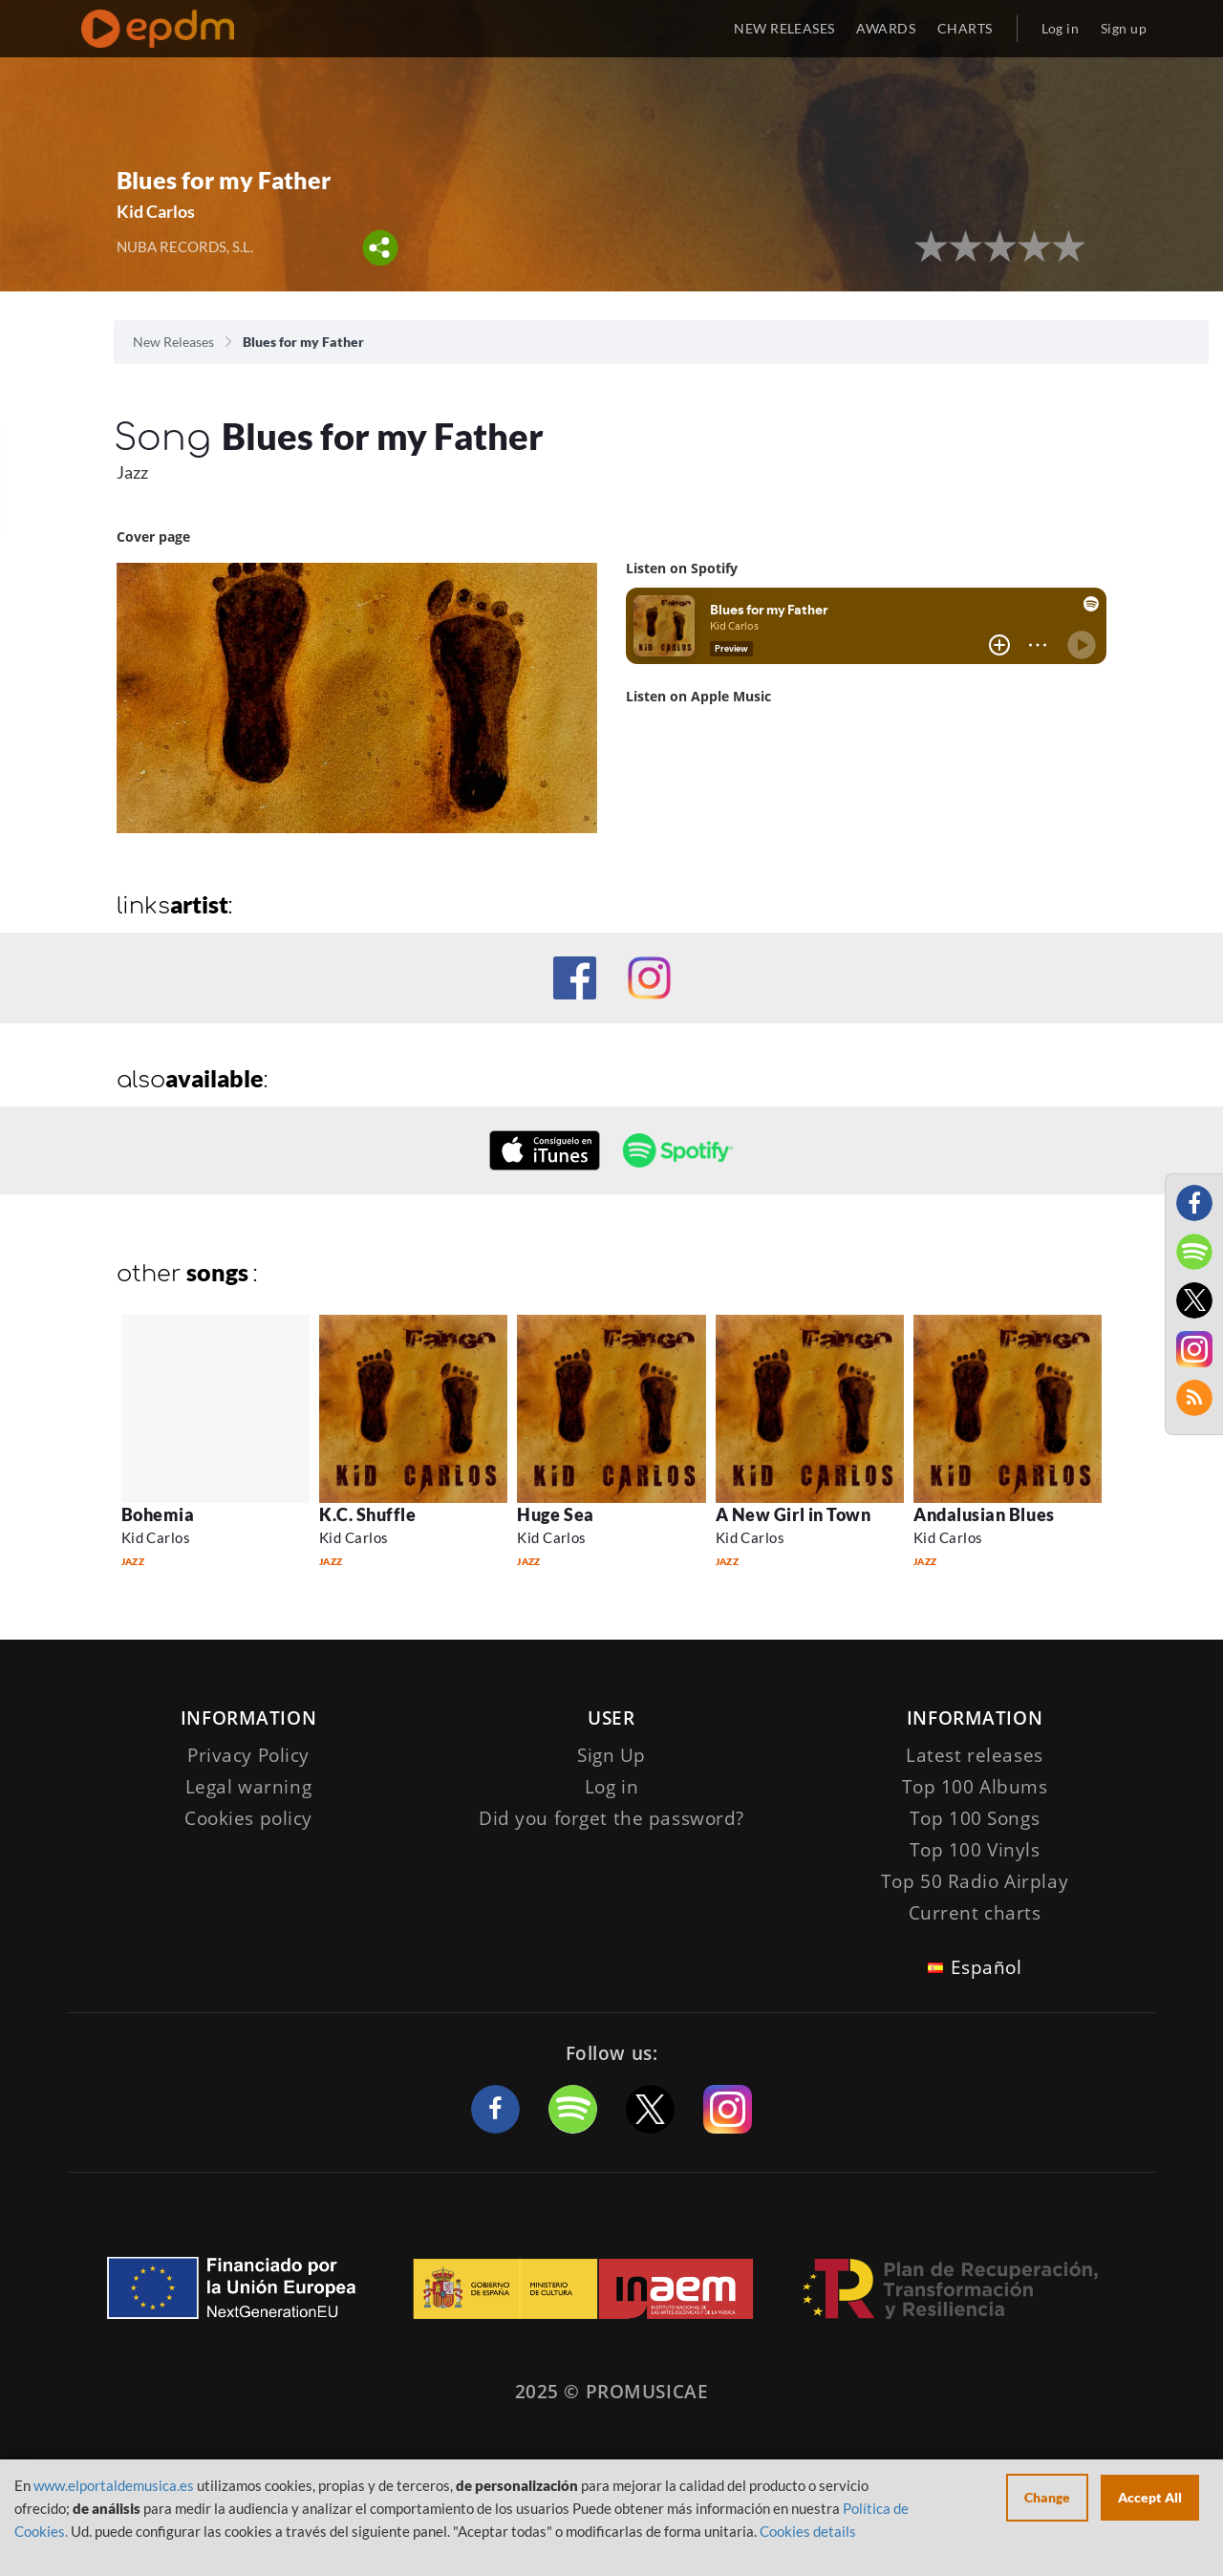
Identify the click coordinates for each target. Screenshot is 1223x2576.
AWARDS (885, 28)
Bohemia (158, 1514)
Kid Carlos (156, 211)
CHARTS (965, 28)
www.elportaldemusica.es (113, 2485)
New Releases (173, 341)
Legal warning (248, 1786)
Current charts (975, 1912)
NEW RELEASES (784, 28)
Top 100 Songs (975, 1818)
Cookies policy (248, 1818)
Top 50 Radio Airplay (974, 1881)
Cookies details (808, 2531)
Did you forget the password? (611, 1818)
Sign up (1124, 28)
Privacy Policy (248, 1755)
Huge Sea (555, 1514)
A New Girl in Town (793, 1514)
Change (1047, 2497)
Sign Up (611, 1755)
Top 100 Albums (975, 1786)
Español (986, 1967)
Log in (1060, 28)
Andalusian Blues (984, 1514)
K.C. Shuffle (367, 1514)
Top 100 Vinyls (975, 1849)
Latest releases (974, 1755)
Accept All (1150, 2497)
